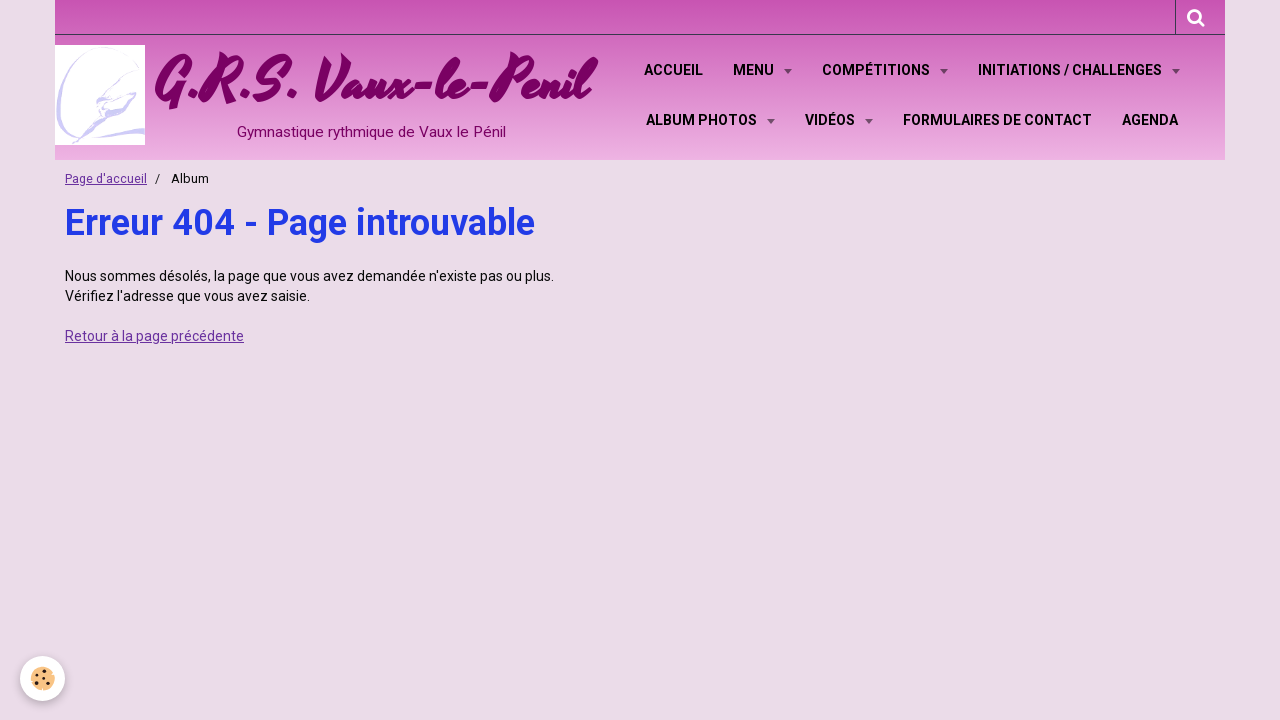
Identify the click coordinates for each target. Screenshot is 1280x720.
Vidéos (831, 120)
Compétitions (877, 70)
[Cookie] (42, 678)
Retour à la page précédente (154, 336)
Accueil (673, 70)
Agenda (1150, 120)
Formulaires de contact (997, 120)
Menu (755, 70)
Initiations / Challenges (1071, 70)
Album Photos (703, 120)
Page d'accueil (106, 178)
